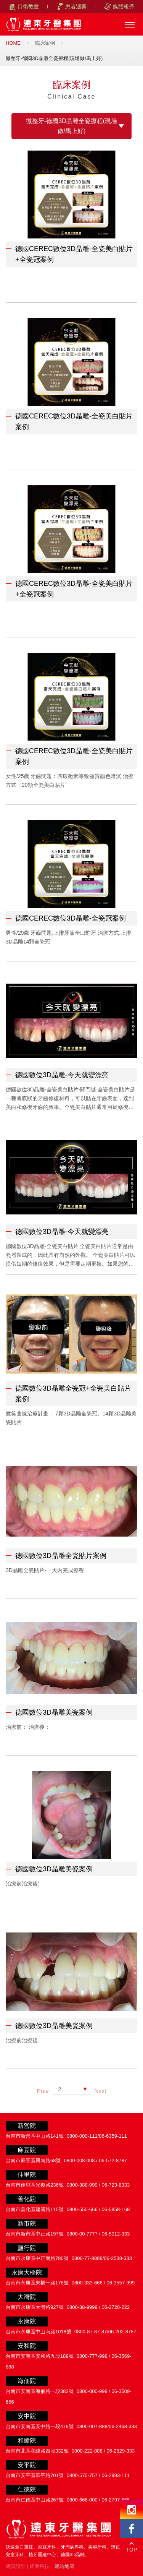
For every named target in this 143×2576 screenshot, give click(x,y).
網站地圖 (64, 2566)
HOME (13, 43)
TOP (131, 2550)
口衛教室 (28, 6)
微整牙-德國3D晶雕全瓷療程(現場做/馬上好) (71, 126)
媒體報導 (123, 6)
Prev (43, 2091)
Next (100, 2091)
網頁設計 (16, 2566)
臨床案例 (45, 43)
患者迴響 (76, 6)
